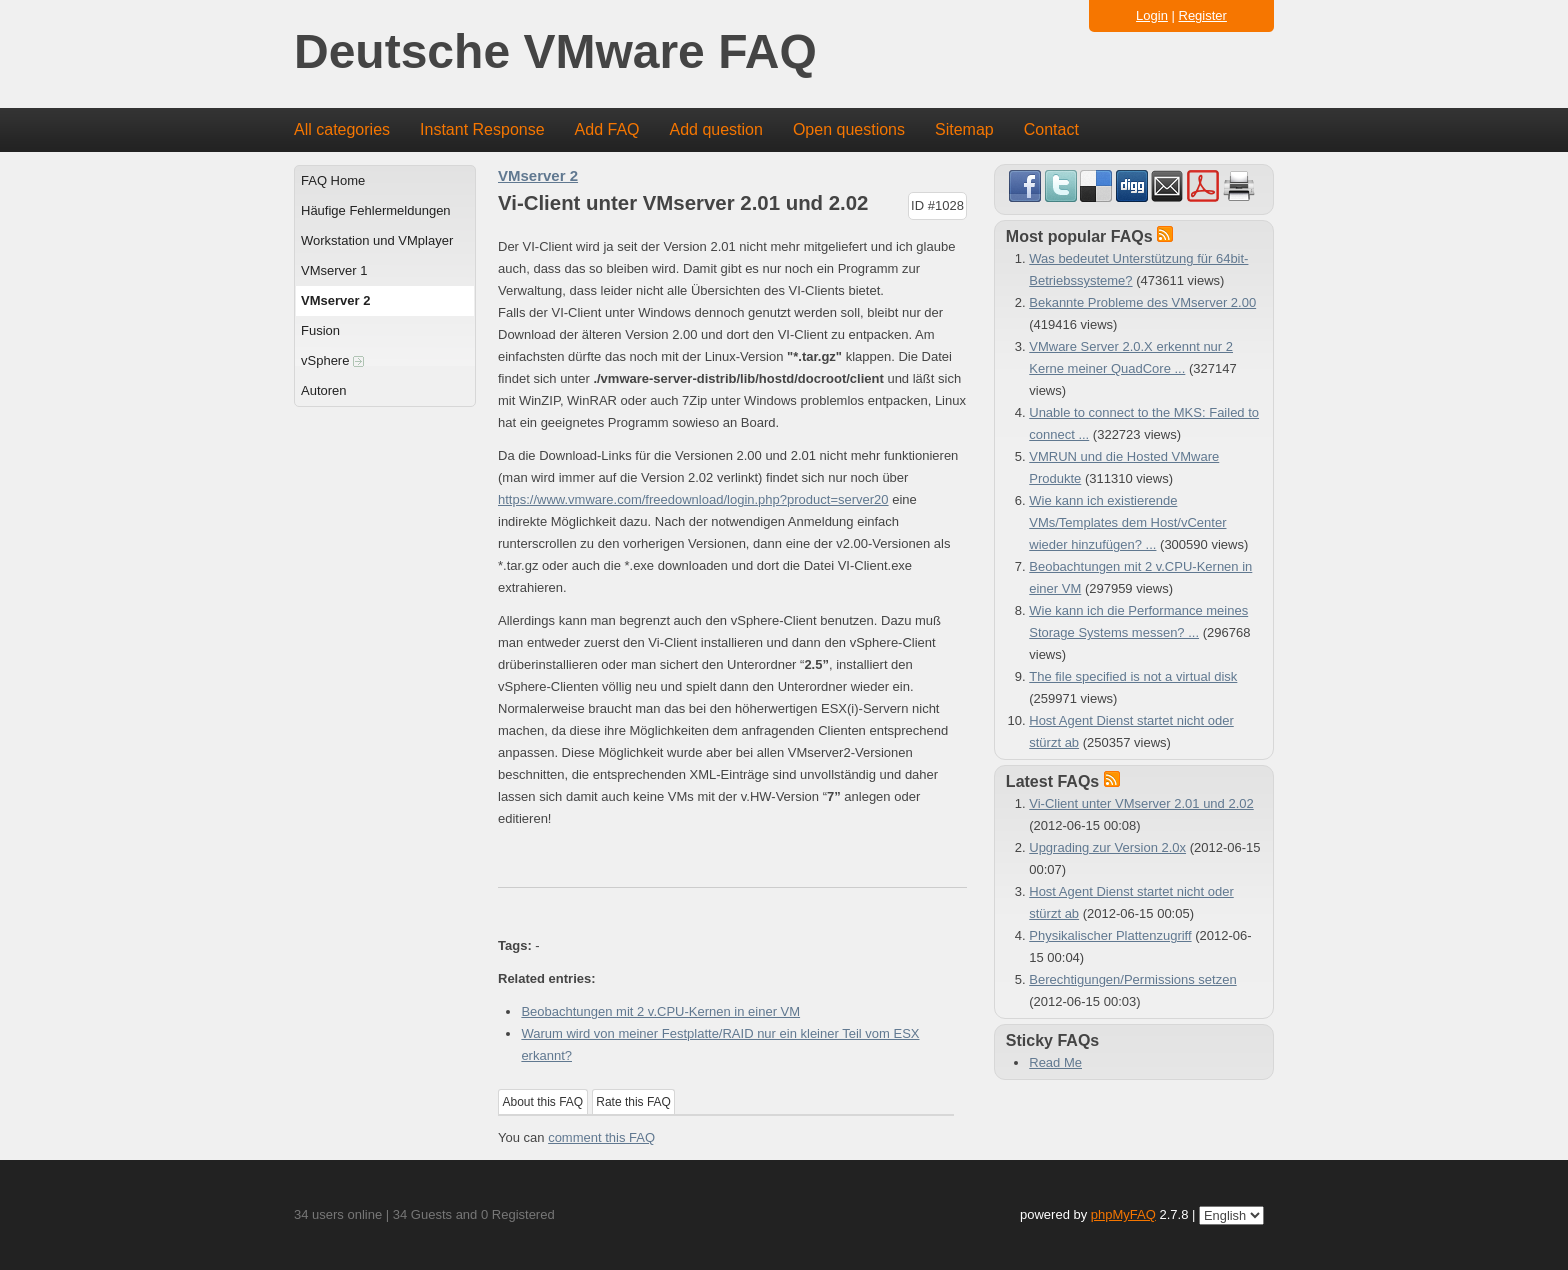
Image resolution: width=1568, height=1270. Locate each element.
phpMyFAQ (1123, 1214)
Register (1203, 15)
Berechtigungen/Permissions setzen (1132, 979)
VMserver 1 (334, 270)
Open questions (849, 129)
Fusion (320, 330)
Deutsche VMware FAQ (555, 52)
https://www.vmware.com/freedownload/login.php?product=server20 (693, 499)
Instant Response (482, 129)
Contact (1051, 129)
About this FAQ (543, 1102)
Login (1152, 15)
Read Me (1055, 1062)
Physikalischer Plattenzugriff (1110, 935)
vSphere (332, 360)
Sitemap (964, 129)
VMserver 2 (335, 300)
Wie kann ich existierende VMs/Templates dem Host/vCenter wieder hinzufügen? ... (1127, 522)
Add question (716, 129)
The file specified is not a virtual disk (1133, 676)
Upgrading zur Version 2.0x (1107, 847)
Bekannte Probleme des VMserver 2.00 (1142, 302)
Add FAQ (607, 129)
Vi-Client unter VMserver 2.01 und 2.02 (1141, 803)
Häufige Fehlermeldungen (376, 210)
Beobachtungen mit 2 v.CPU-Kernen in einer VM (660, 1011)
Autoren (324, 390)
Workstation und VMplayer (377, 240)
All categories (342, 129)
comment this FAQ (601, 1137)
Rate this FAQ (633, 1102)
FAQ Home (333, 180)
